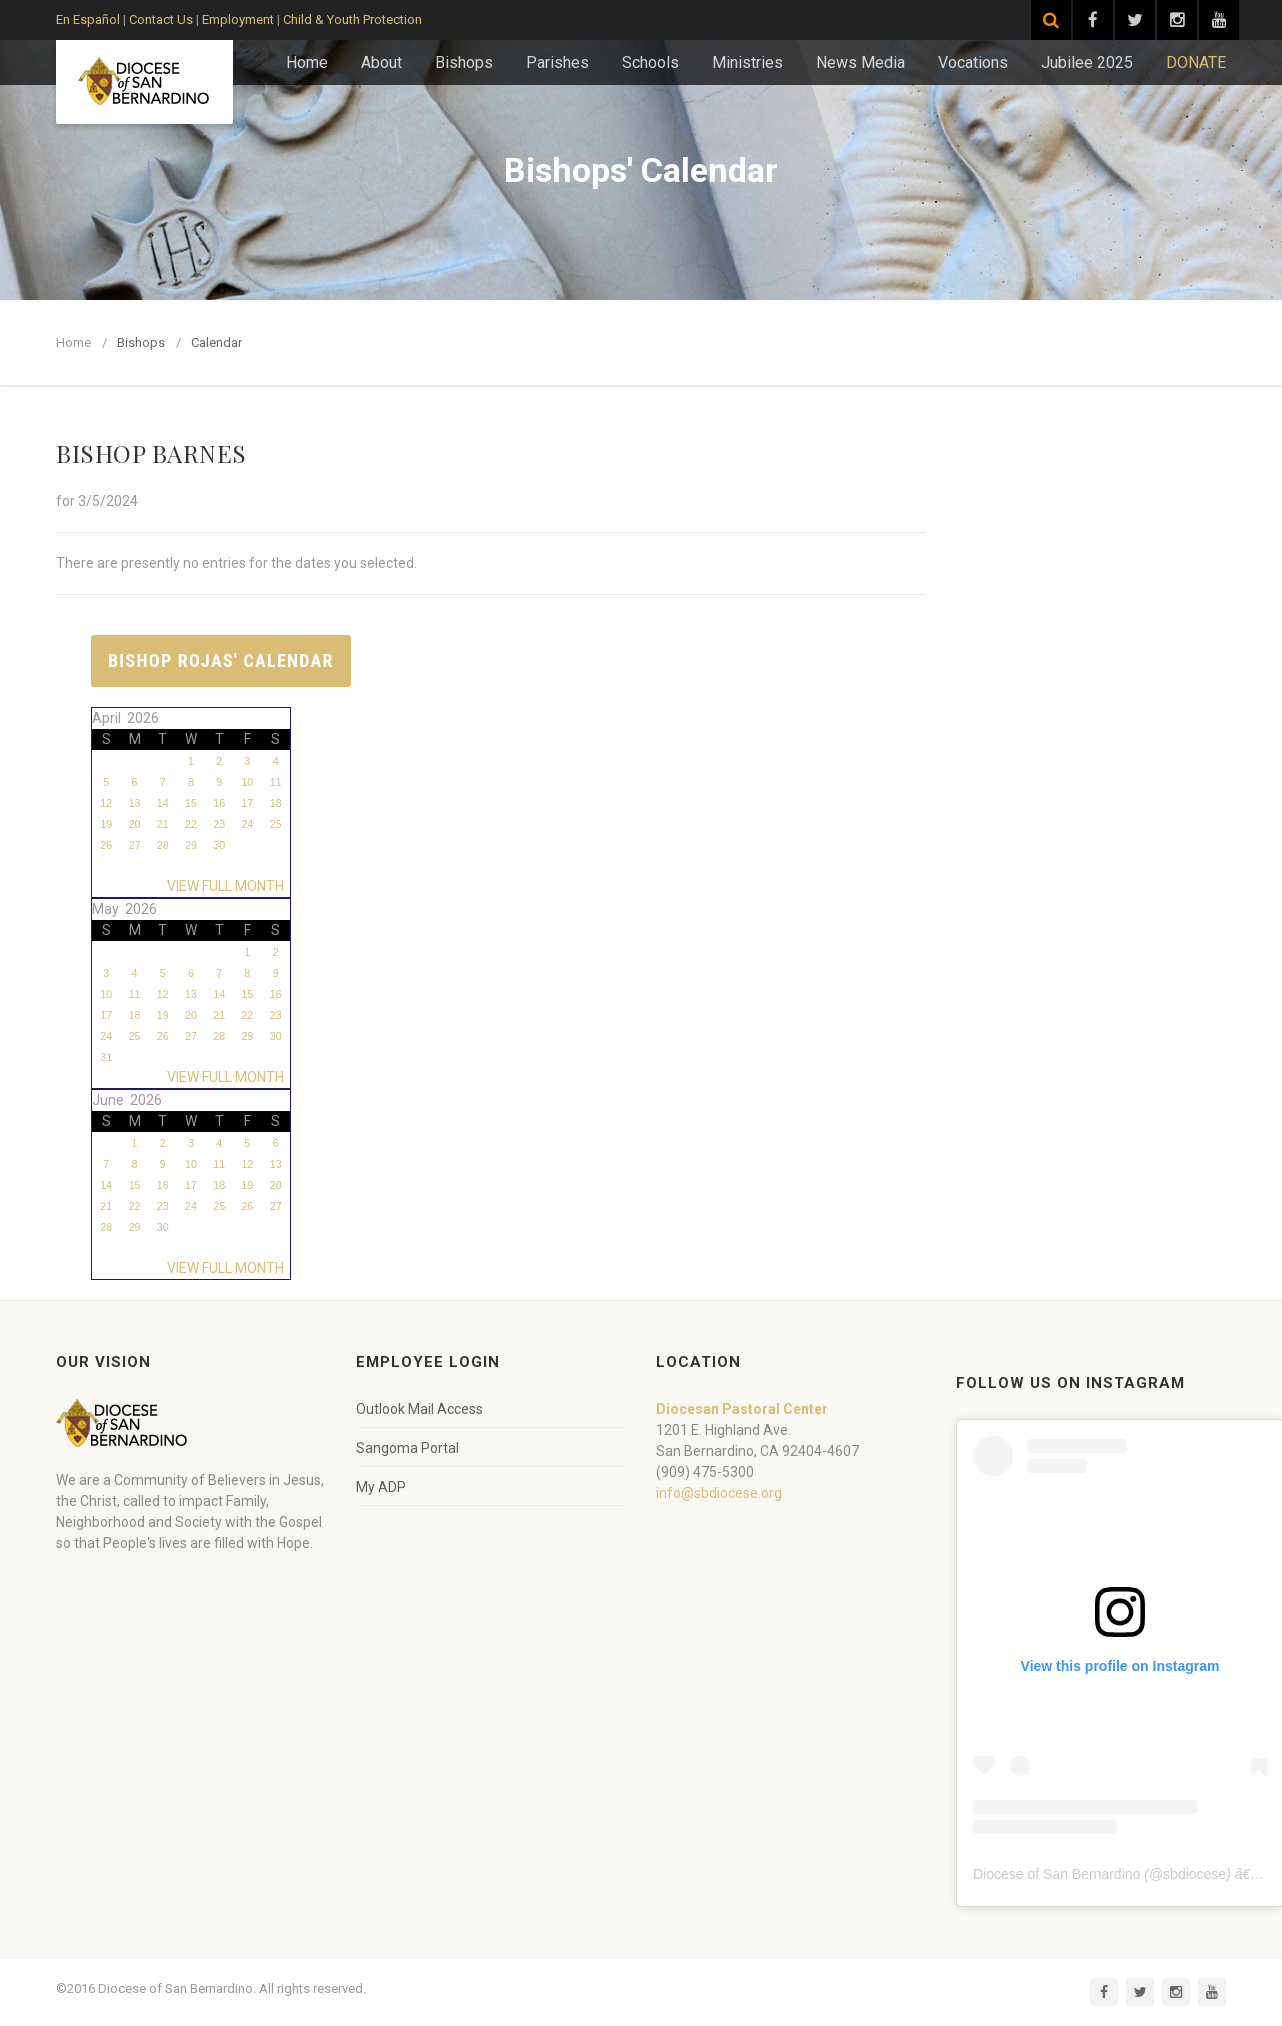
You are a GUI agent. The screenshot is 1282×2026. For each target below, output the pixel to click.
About (381, 62)
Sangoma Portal (407, 1448)
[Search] (1051, 20)
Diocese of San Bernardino (1056, 1874)
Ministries (747, 62)
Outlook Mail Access (419, 1409)
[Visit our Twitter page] (1135, 20)
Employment (238, 19)
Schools (650, 62)
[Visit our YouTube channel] (1219, 20)
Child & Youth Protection (352, 19)
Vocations (973, 62)
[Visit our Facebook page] (1093, 20)
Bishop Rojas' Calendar (221, 660)
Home (307, 62)
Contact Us (161, 19)
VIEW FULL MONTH (228, 886)
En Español (88, 19)
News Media (860, 62)
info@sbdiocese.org (719, 1493)
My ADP (381, 1487)
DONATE (1196, 62)
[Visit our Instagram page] (1177, 20)
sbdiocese (1194, 1874)
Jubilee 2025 (1087, 62)
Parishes (557, 62)
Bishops (464, 62)
